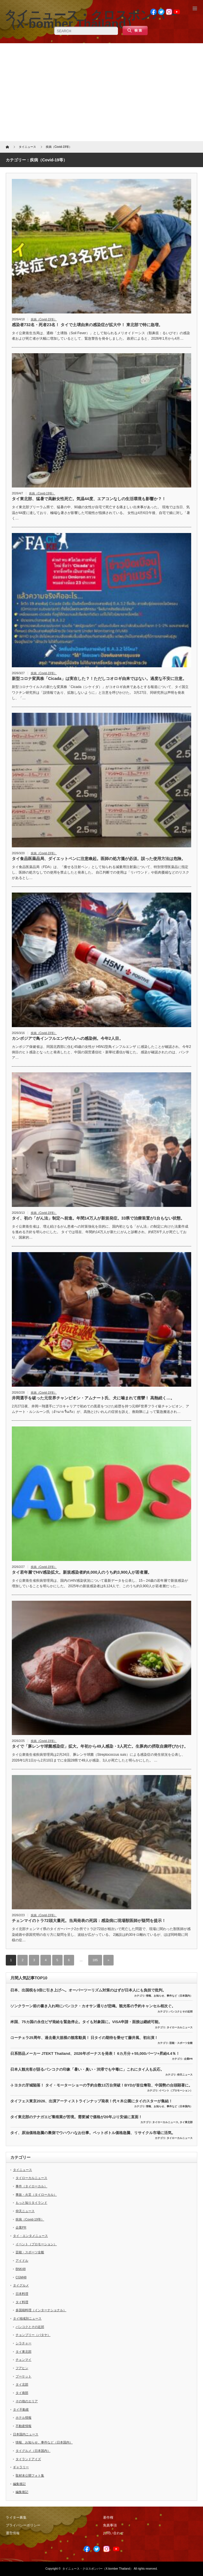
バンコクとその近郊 (181, 2011)
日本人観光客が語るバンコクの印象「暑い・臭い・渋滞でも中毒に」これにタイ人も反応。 (87, 2069)
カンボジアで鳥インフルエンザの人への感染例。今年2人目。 (67, 1038)
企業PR (188, 2058)
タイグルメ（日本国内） (33, 2450)
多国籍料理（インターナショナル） (41, 2310)
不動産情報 (23, 2426)
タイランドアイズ (28, 2459)
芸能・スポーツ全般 (181, 2043)
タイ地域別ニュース (27, 2318)
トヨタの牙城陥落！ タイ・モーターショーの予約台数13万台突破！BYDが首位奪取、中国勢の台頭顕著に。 (101, 2085)
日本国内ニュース (25, 2434)
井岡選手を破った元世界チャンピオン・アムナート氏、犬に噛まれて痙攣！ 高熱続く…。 (93, 1398)
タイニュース (22, 2169)
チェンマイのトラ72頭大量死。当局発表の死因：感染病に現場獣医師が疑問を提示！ (89, 1920)
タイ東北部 (186, 2122)
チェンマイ (23, 2359)
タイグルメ (21, 2285)
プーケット (23, 2376)
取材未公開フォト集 (30, 2475)
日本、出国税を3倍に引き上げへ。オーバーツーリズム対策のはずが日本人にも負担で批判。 (88, 1990)
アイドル (22, 2260)
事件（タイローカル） (31, 2186)
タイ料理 (22, 2302)
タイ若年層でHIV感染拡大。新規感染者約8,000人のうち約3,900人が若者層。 (82, 1572)
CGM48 (21, 2277)
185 (95, 1960)
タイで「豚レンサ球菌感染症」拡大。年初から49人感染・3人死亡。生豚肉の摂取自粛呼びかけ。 (100, 1746)
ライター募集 (16, 2517)
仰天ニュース (185, 2074)
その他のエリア (27, 2401)
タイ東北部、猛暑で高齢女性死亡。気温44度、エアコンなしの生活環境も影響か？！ (89, 498)
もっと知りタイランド (31, 2202)
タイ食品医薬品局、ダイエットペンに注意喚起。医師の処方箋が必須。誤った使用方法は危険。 (98, 858)
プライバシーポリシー (23, 2525)
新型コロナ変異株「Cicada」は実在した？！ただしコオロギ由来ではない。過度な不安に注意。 (99, 678)
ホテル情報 (23, 2417)
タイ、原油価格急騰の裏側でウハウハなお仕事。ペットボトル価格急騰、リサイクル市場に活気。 (92, 2133)
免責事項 (110, 2525)
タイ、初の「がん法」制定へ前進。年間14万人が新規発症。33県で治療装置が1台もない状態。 (98, 1218)
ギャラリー (21, 2467)
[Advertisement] (101, 92)
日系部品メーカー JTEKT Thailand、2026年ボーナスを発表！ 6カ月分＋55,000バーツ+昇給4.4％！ (95, 2053)
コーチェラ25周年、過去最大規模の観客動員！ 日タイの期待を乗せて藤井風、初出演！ (84, 2038)
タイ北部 (22, 2384)
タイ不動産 (21, 2409)
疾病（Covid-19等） (44, 319)
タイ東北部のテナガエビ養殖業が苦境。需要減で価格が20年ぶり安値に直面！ (76, 2117)
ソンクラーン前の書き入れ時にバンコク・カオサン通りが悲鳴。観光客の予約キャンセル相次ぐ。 (92, 2006)
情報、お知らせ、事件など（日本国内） (169, 1995)
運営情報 (13, 2533)
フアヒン (22, 2368)
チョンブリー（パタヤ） (33, 2335)
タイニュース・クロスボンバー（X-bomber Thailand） (97, 2568)
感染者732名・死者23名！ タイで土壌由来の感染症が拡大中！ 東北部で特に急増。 (87, 324)
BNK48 (21, 2269)
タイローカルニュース (180, 2027)
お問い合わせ (113, 2533)
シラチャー (23, 2343)
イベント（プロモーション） (176, 2090)
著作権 (108, 2517)
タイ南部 (22, 2392)
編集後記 (19, 2484)
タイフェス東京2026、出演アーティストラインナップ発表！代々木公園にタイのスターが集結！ (91, 2101)
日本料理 (22, 2293)
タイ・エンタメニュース (30, 2235)
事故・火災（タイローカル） (36, 2194)
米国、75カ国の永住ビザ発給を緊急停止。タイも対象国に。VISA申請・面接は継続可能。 (86, 2022)
